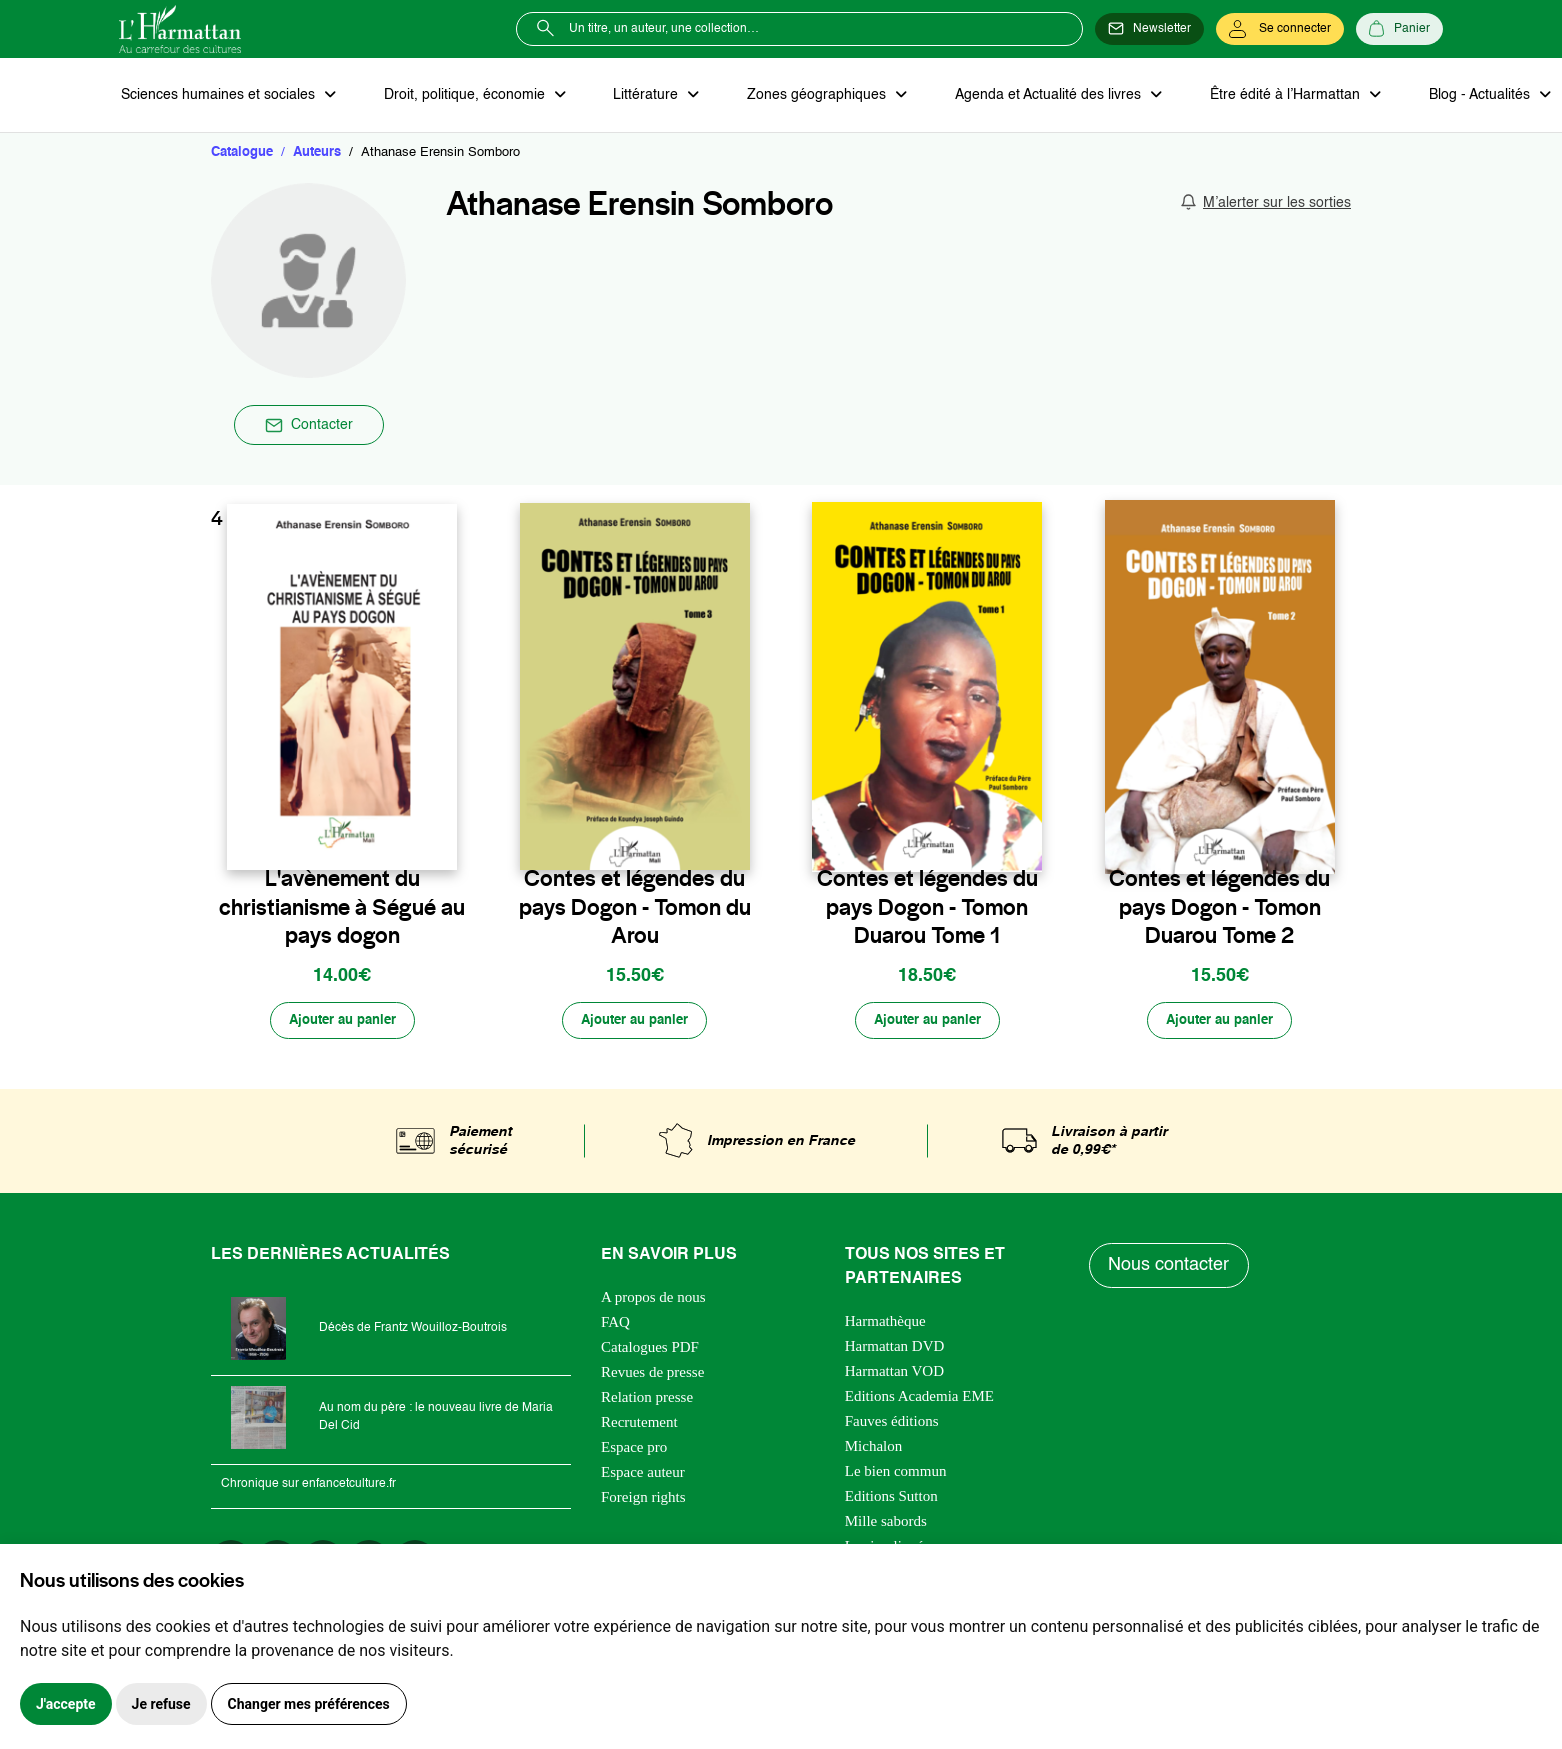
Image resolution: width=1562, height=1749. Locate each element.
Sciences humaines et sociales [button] (218, 96)
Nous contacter (1170, 1271)
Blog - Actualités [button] (1456, 96)
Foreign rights (643, 1502)
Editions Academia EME (919, 1401)
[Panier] (1399, 29)
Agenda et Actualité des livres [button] (1033, 96)
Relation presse (647, 1402)
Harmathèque (885, 1326)
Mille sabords (886, 1526)
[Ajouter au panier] (342, 1025)
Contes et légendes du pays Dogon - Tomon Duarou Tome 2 (1219, 909)
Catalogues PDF (650, 1352)
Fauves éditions (892, 1426)
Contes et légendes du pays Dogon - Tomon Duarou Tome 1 (927, 909)
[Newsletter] (1149, 29)
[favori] (444, 838)
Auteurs (317, 154)
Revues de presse (652, 1377)
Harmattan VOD (894, 1376)
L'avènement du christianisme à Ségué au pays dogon (342, 909)
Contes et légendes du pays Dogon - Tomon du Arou (635, 909)
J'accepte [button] (66, 1704)
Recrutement (639, 1427)
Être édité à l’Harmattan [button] (1266, 96)
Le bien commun (896, 1476)
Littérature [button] (638, 96)
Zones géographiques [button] (805, 96)
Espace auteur (643, 1477)
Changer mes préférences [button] (309, 1704)
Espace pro (634, 1452)
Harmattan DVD (895, 1351)
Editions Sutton (891, 1501)
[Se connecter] (1280, 29)
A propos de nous (653, 1302)
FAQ (615, 1327)
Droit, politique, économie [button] (460, 96)
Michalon (874, 1451)
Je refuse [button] (161, 1704)
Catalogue (242, 154)
